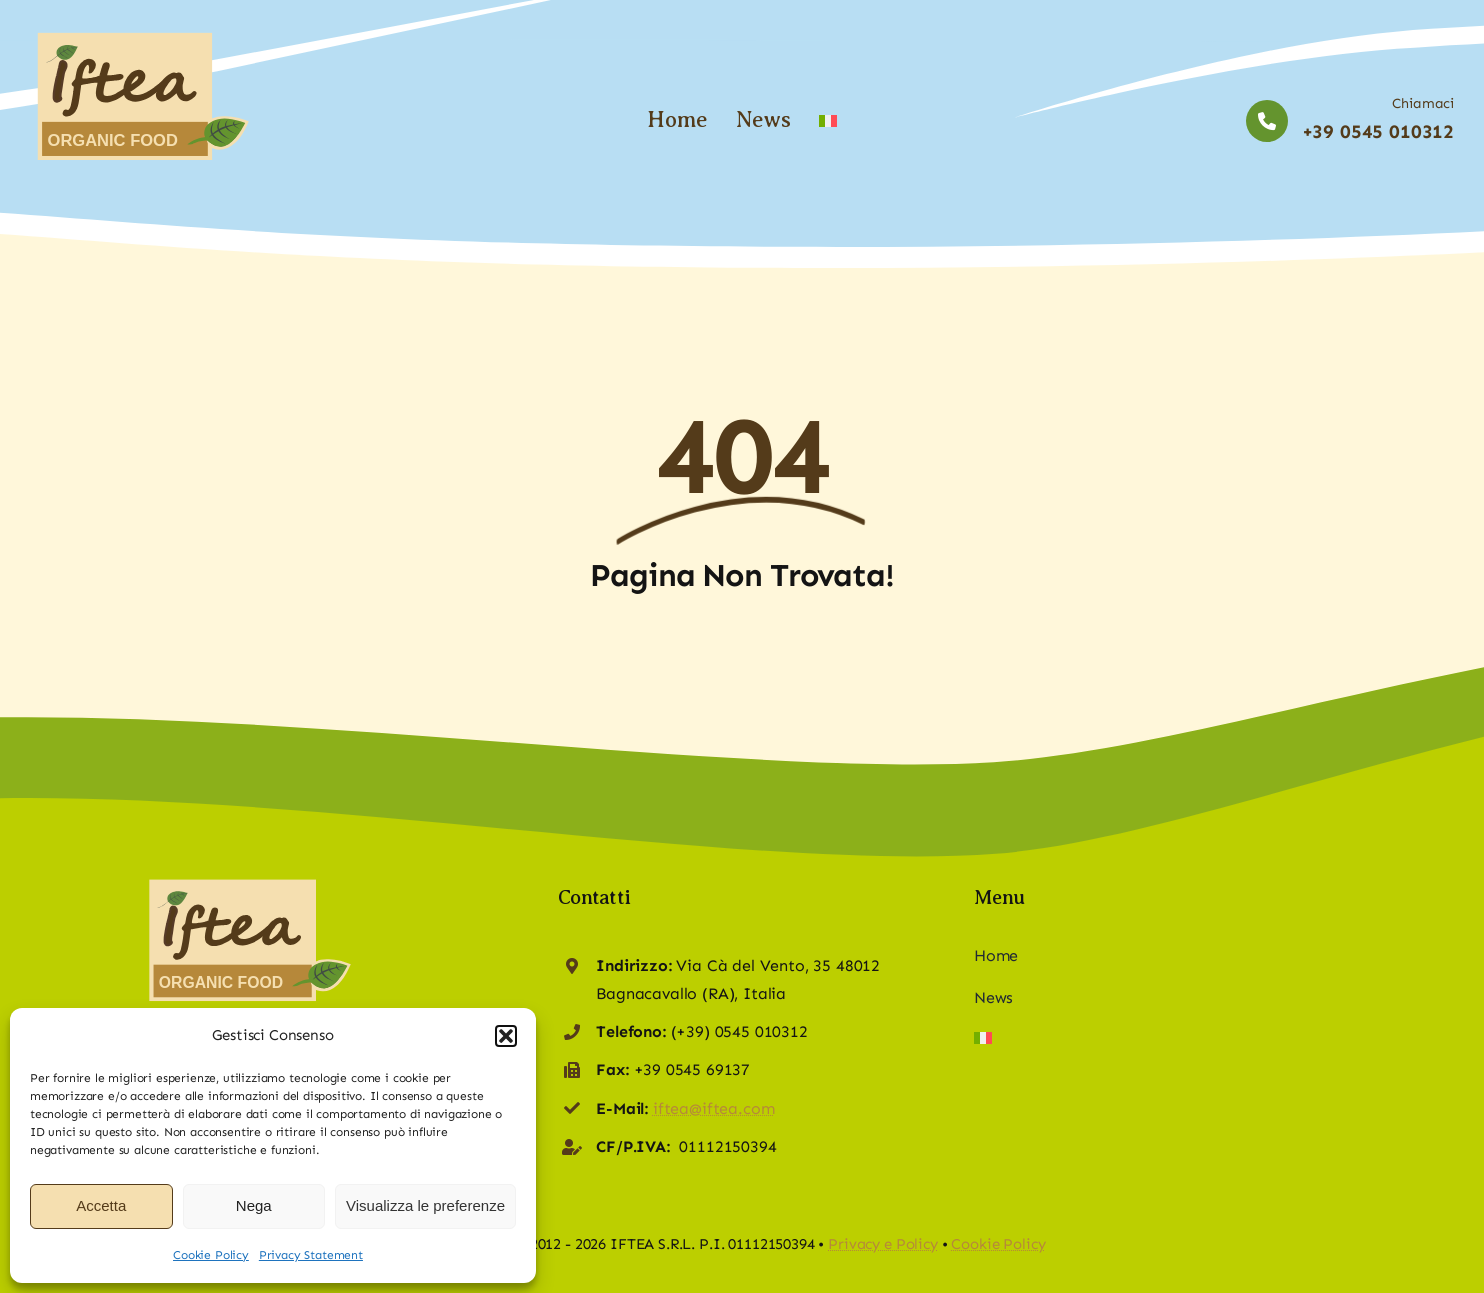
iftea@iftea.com (713, 1108)
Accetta (101, 1205)
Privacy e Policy (883, 1244)
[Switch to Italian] (828, 120)
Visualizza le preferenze (425, 1205)
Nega (254, 1205)
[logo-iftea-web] (140, 35)
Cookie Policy (211, 1255)
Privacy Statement (311, 1255)
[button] (506, 1036)
